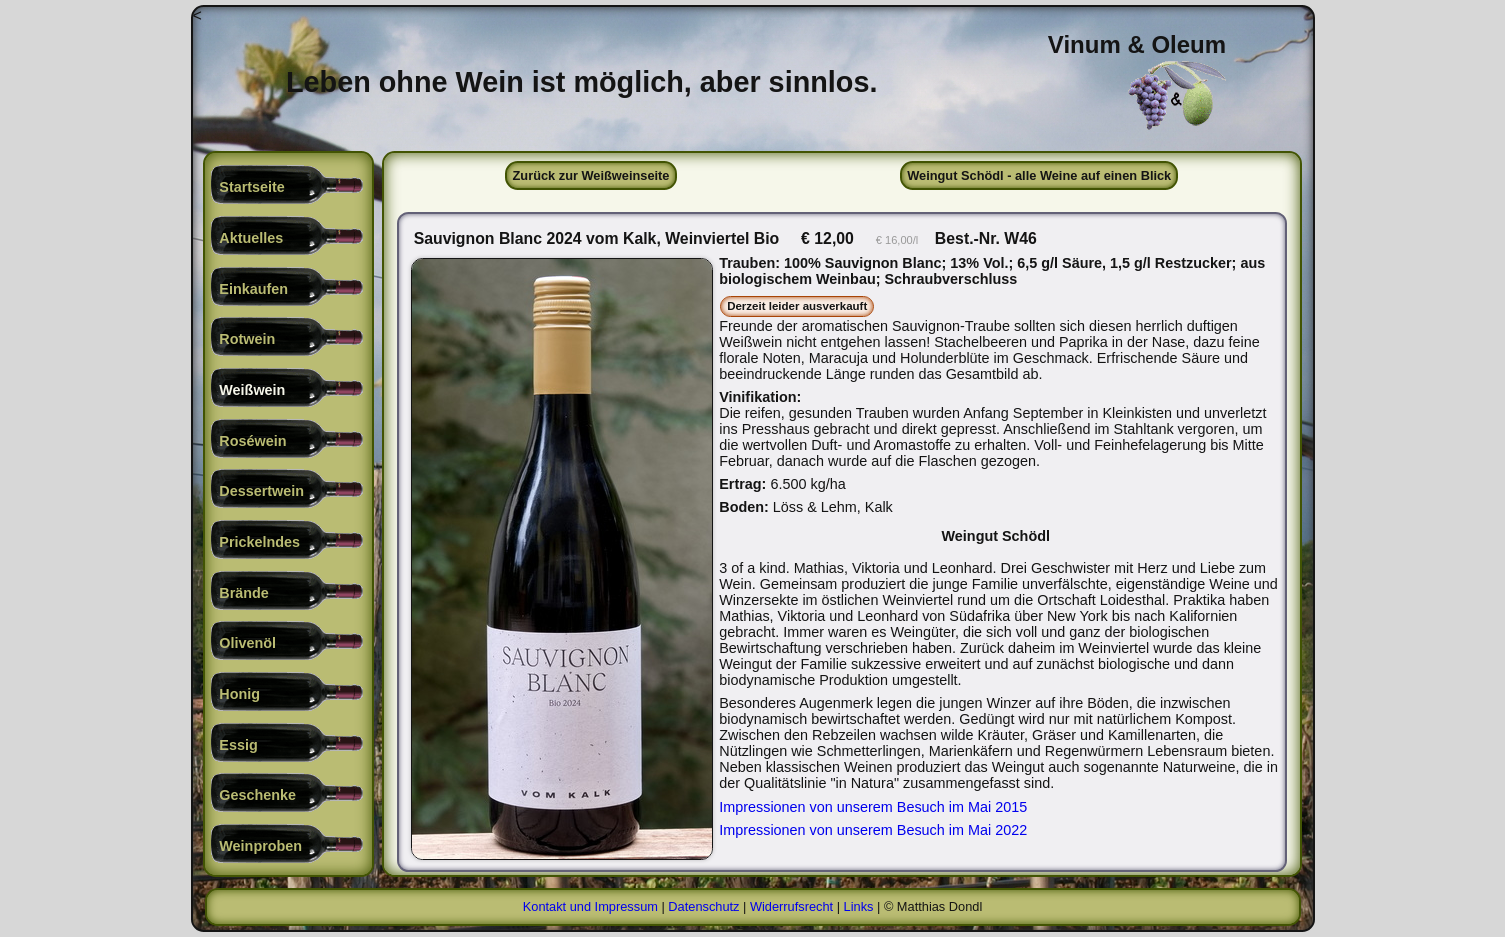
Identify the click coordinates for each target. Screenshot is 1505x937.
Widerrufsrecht (791, 906)
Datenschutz (703, 906)
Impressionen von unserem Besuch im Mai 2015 (873, 807)
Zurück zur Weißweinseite (591, 175)
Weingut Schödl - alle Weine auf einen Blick (1039, 175)
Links (859, 906)
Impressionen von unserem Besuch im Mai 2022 (873, 830)
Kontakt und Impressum (590, 906)
